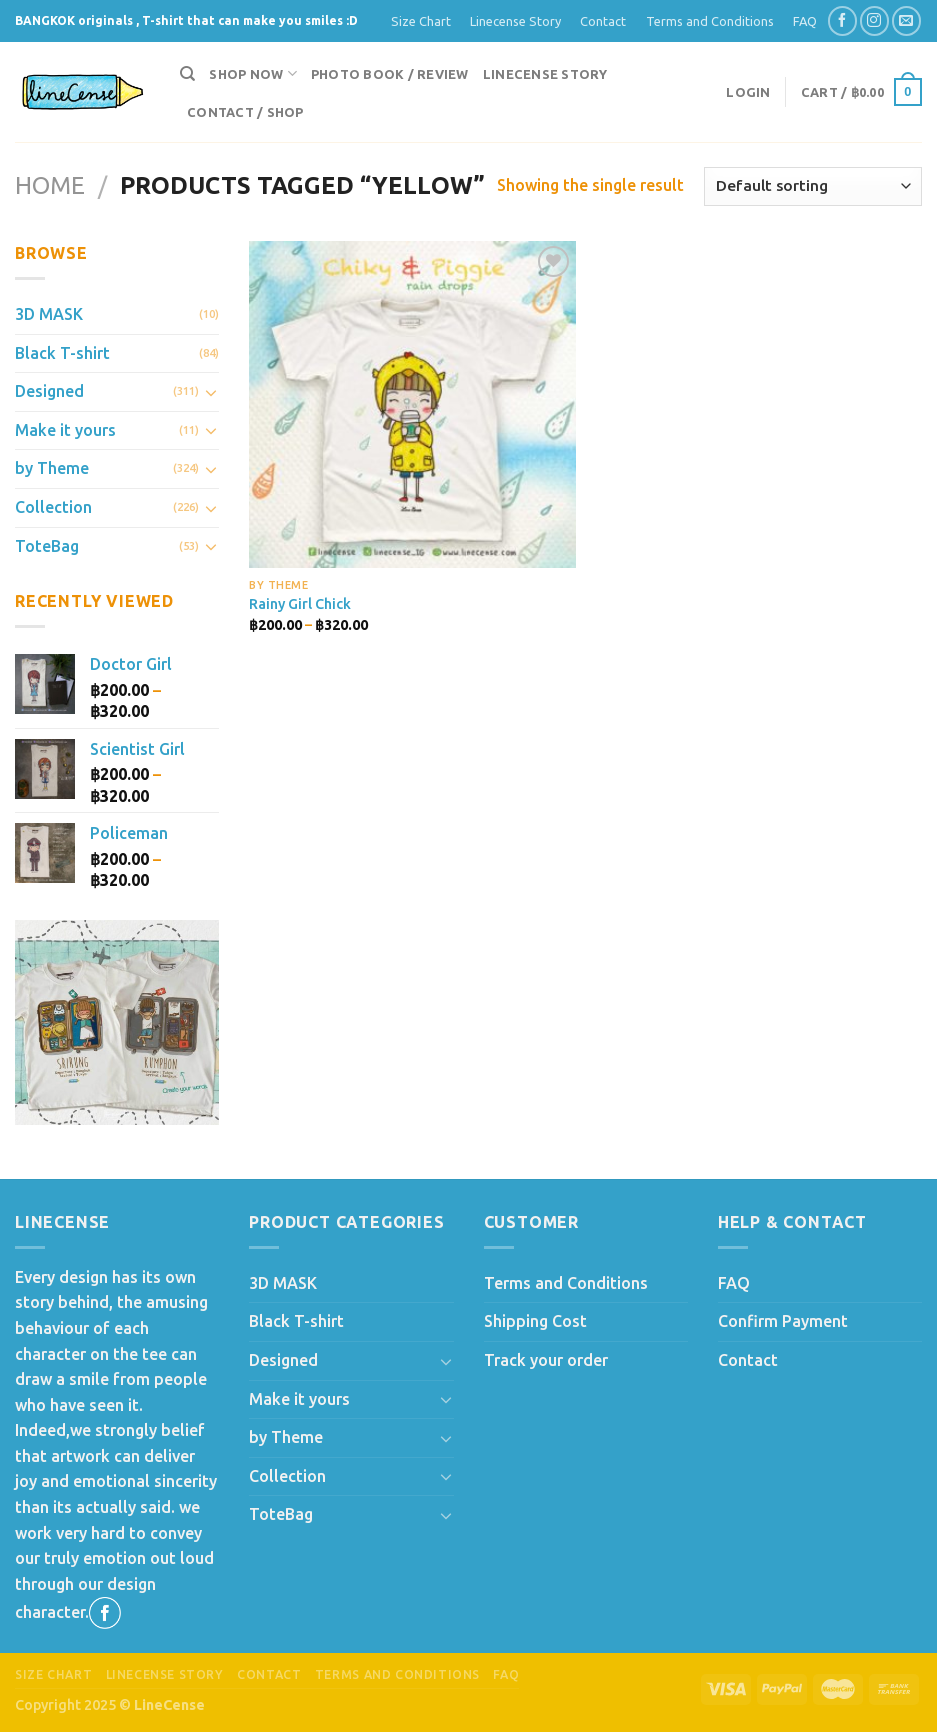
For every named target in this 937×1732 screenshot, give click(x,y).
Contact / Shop (245, 112)
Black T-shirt (62, 353)
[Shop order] (813, 186)
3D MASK (49, 314)
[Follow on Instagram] (874, 20)
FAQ (805, 21)
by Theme (52, 468)
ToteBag (47, 546)
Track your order (546, 1360)
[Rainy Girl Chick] (412, 404)
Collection (53, 507)
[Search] (187, 74)
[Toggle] (212, 392)
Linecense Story (515, 21)
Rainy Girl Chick (300, 604)
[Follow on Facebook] (842, 20)
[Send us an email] (906, 20)
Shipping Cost (535, 1321)
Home (50, 185)
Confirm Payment (783, 1321)
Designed (49, 391)
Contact (603, 21)
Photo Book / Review (390, 74)
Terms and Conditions (710, 21)
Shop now (253, 73)
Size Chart (421, 21)
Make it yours (65, 430)
